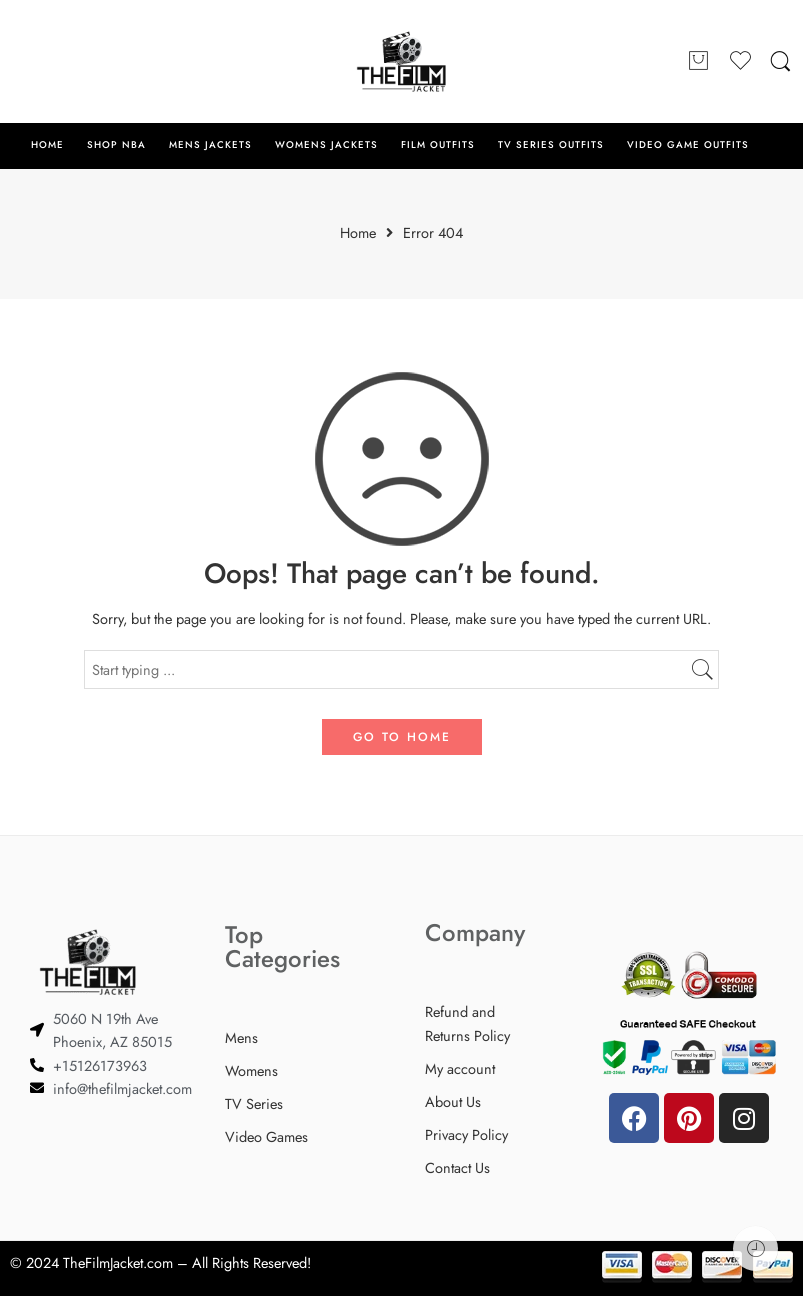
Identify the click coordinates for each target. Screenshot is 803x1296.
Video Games (266, 1136)
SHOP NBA (116, 145)
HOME (47, 145)
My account (460, 1068)
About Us (453, 1101)
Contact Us (457, 1167)
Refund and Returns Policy (467, 1023)
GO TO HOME (402, 737)
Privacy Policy (466, 1134)
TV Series (254, 1103)
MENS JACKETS (210, 145)
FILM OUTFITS (438, 145)
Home (358, 233)
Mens (241, 1037)
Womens (251, 1070)
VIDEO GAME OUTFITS (687, 145)
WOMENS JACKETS (326, 145)
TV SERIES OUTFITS (551, 145)
